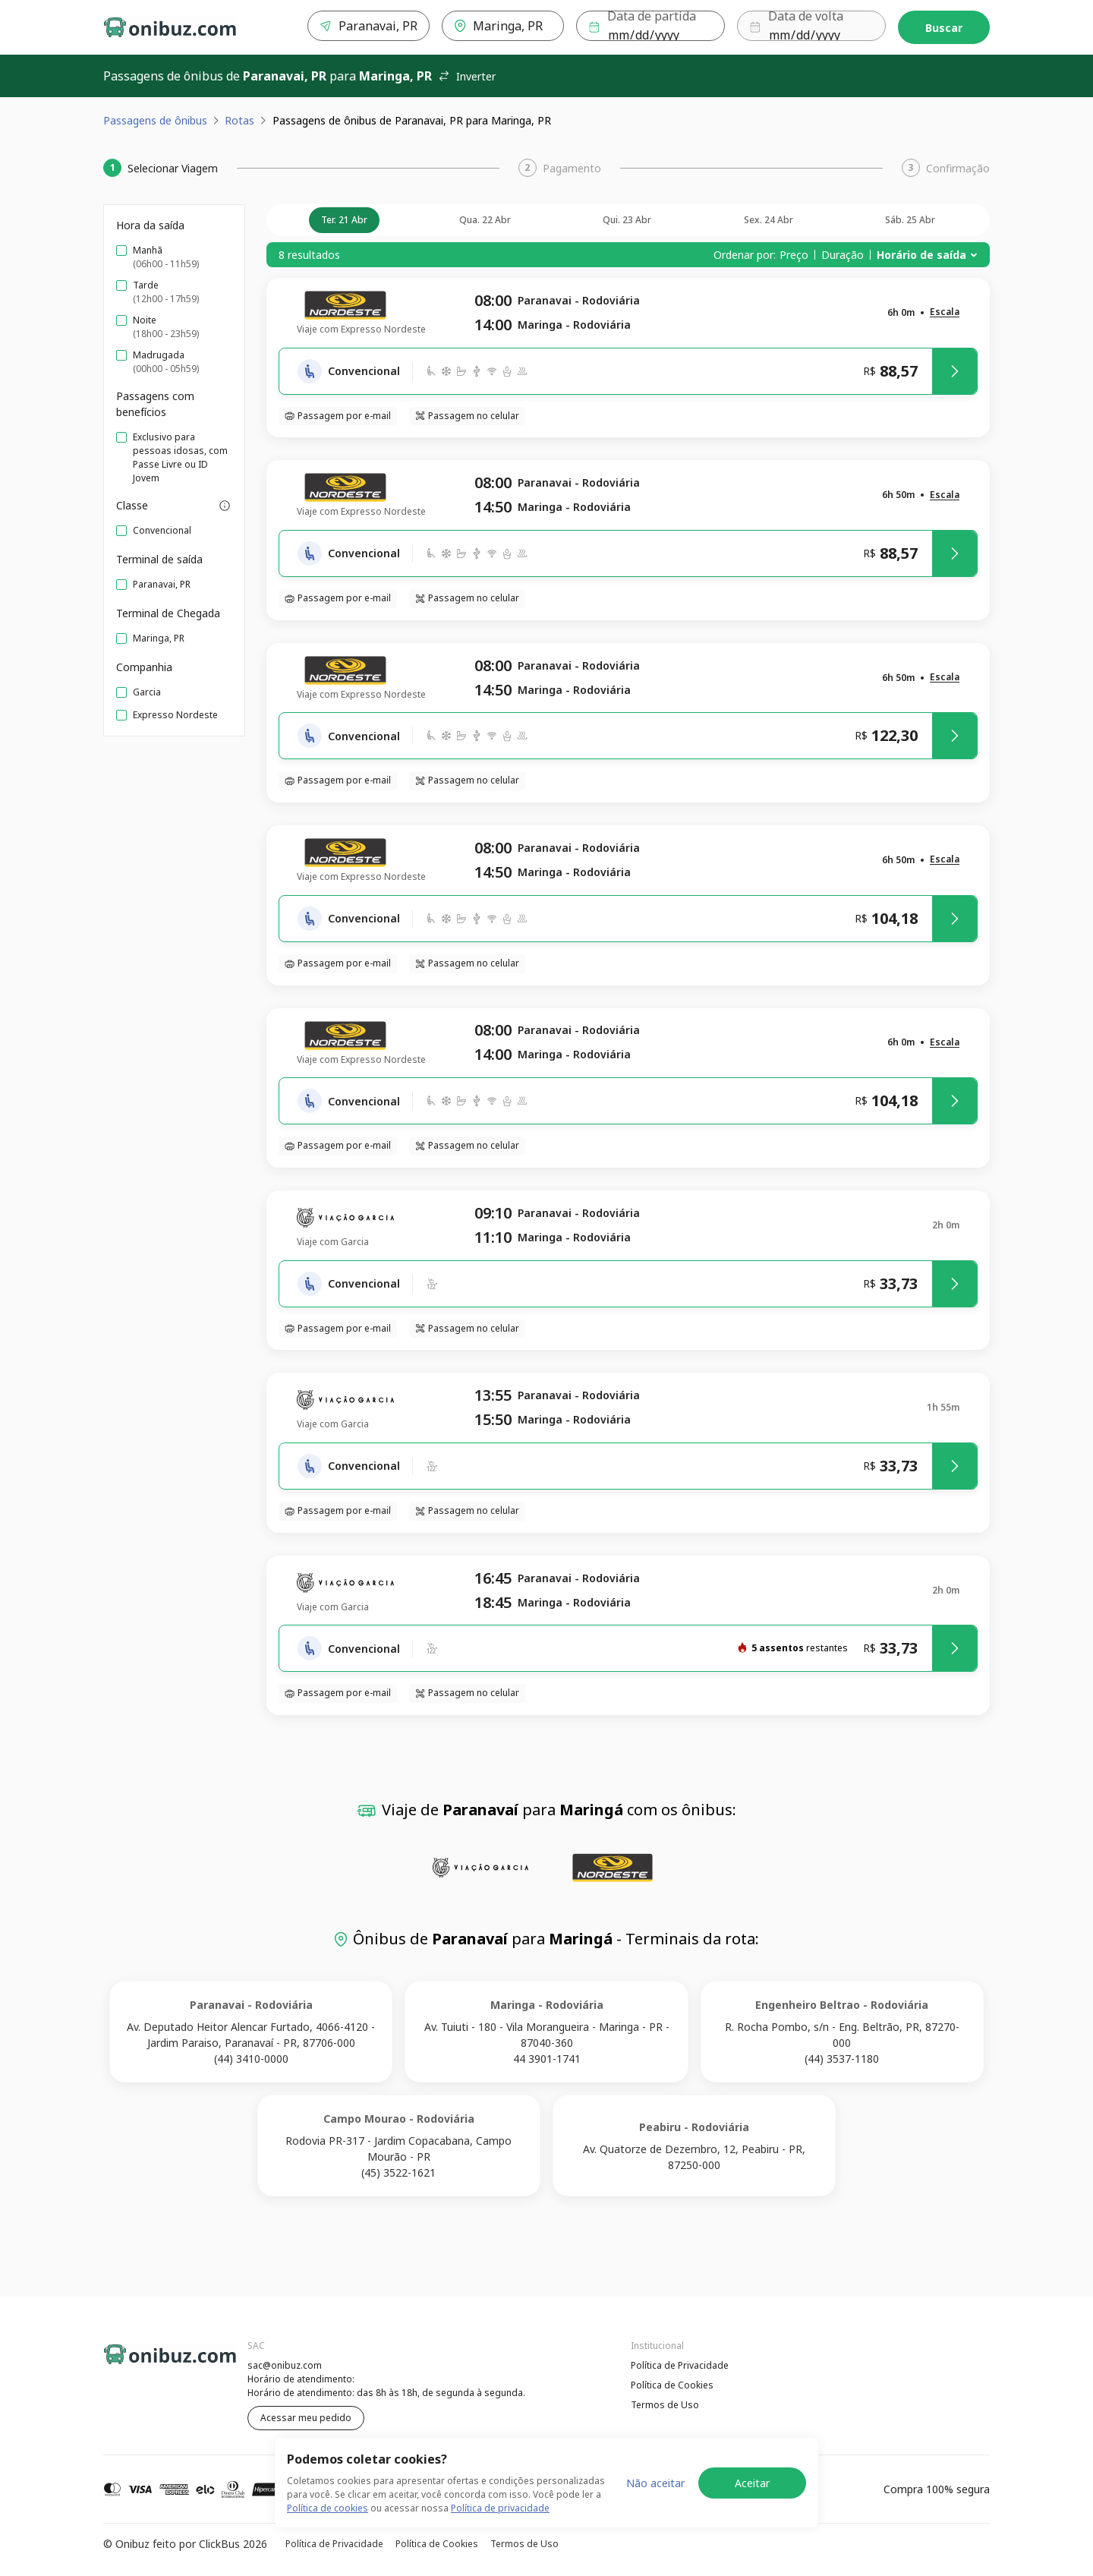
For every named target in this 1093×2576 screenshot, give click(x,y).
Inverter (467, 76)
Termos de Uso (665, 2404)
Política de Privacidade (680, 2365)
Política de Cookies (672, 2385)
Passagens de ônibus (155, 120)
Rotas (239, 120)
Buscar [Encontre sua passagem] (943, 27)
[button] (944, 312)
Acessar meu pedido (305, 2417)
